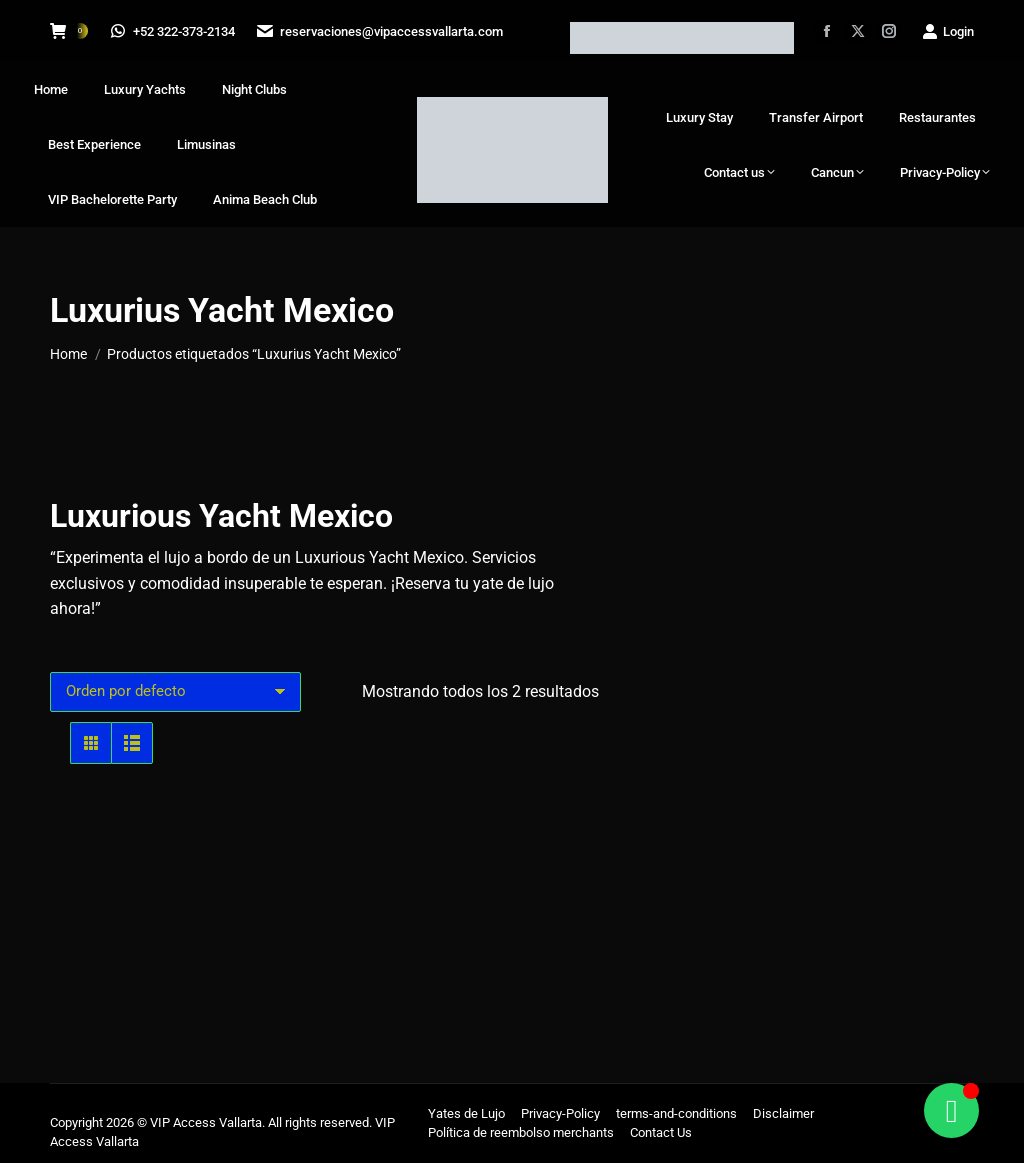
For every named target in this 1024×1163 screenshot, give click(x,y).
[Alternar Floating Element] (951, 1110)
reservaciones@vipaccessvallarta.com (383, 31)
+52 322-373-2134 (174, 31)
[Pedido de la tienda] (175, 692)
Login (947, 31)
